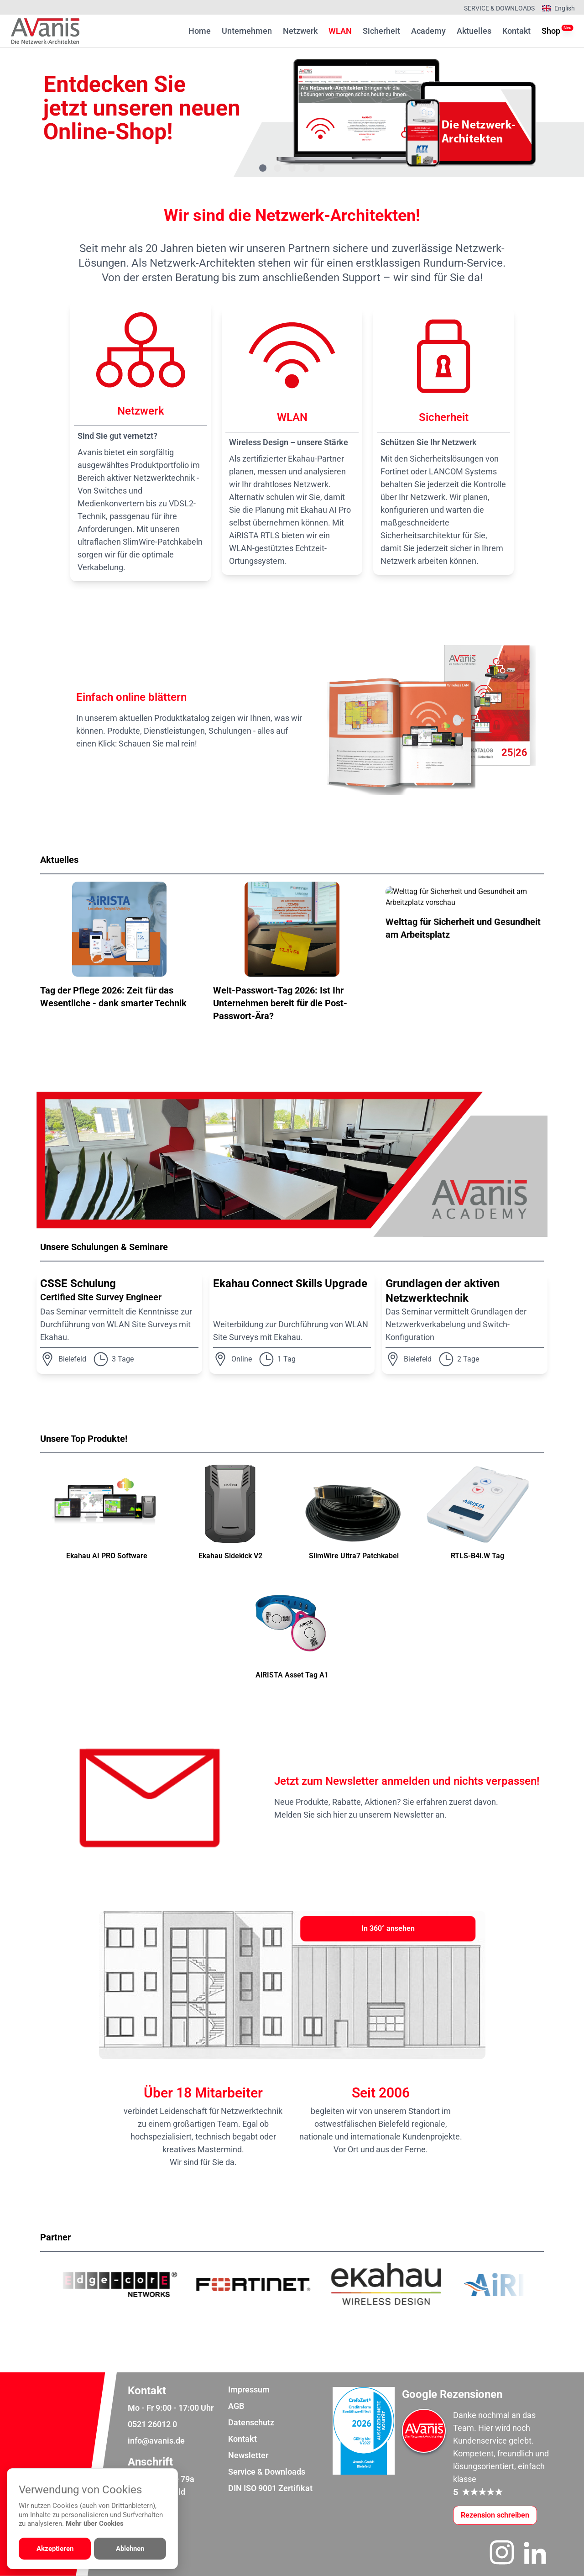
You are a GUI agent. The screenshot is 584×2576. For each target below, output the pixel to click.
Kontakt (516, 31)
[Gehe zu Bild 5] (321, 168)
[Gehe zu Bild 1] (262, 168)
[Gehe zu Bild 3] (292, 168)
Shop (551, 30)
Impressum (249, 2389)
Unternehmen (247, 31)
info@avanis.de (156, 2440)
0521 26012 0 (152, 2424)
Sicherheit (381, 31)
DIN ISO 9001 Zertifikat (270, 2488)
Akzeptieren (54, 2548)
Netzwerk (300, 31)
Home (199, 31)
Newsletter (248, 2455)
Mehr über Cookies (95, 2523)
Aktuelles (474, 31)
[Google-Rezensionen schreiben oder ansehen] (495, 2515)
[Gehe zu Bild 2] (277, 168)
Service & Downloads (499, 8)
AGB (236, 2406)
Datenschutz (251, 2422)
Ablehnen (130, 2548)
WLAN (340, 31)
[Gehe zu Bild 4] (306, 168)
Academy (428, 31)
